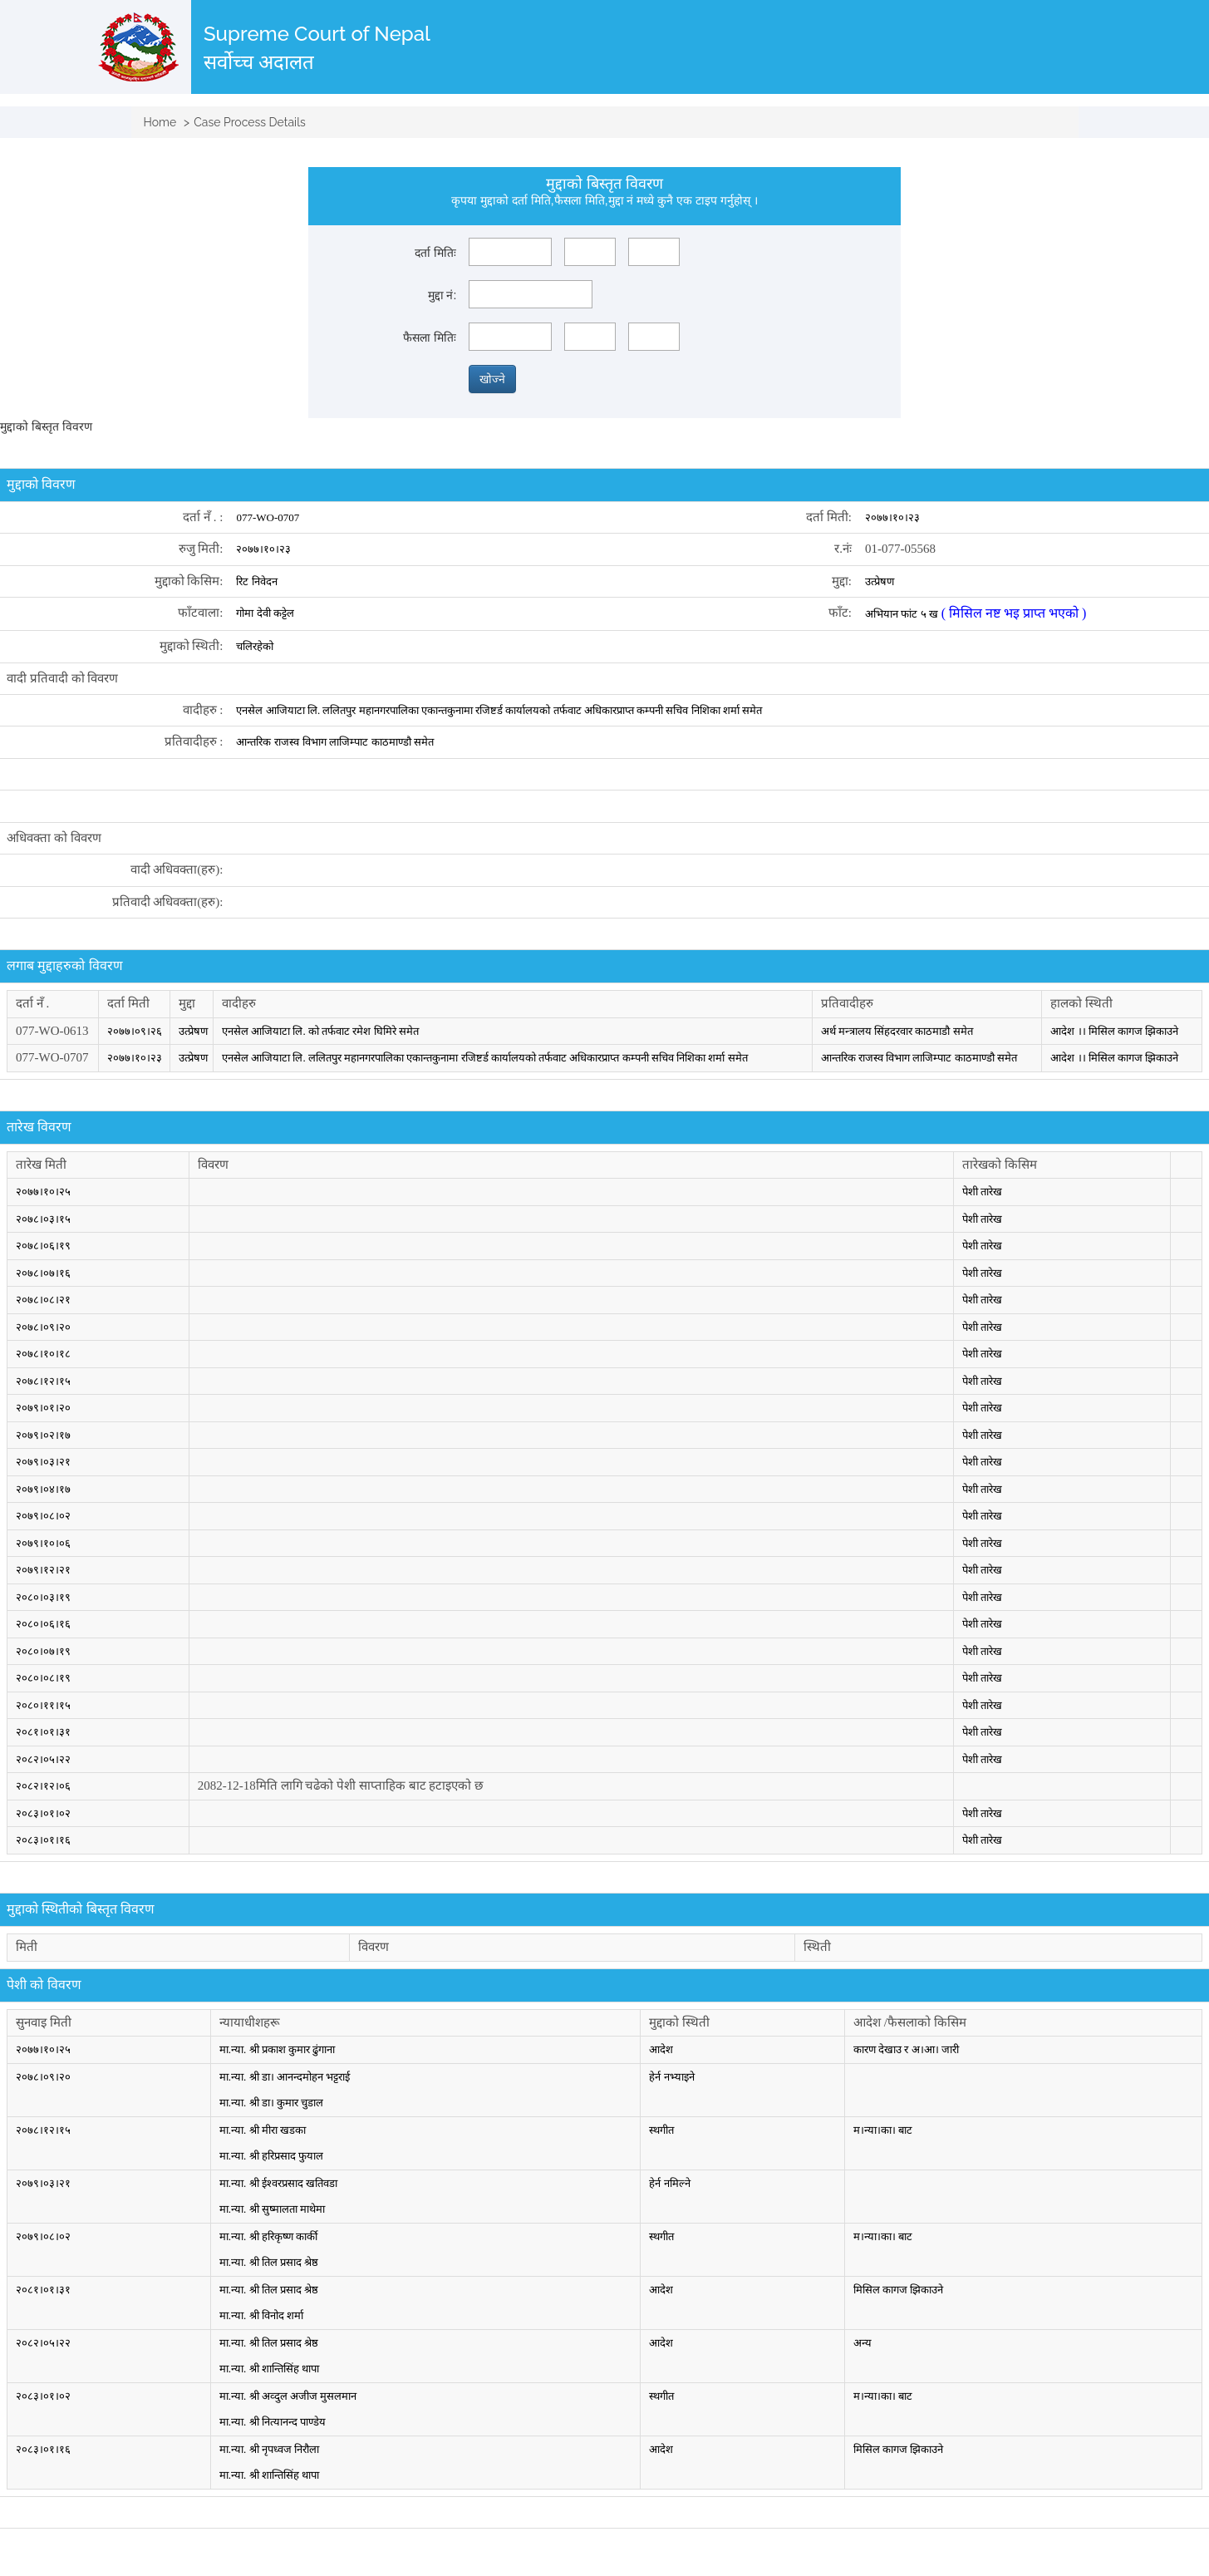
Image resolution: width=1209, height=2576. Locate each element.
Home (160, 122)
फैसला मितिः (429, 337)
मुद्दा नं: (442, 295)
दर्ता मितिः (435, 252)
